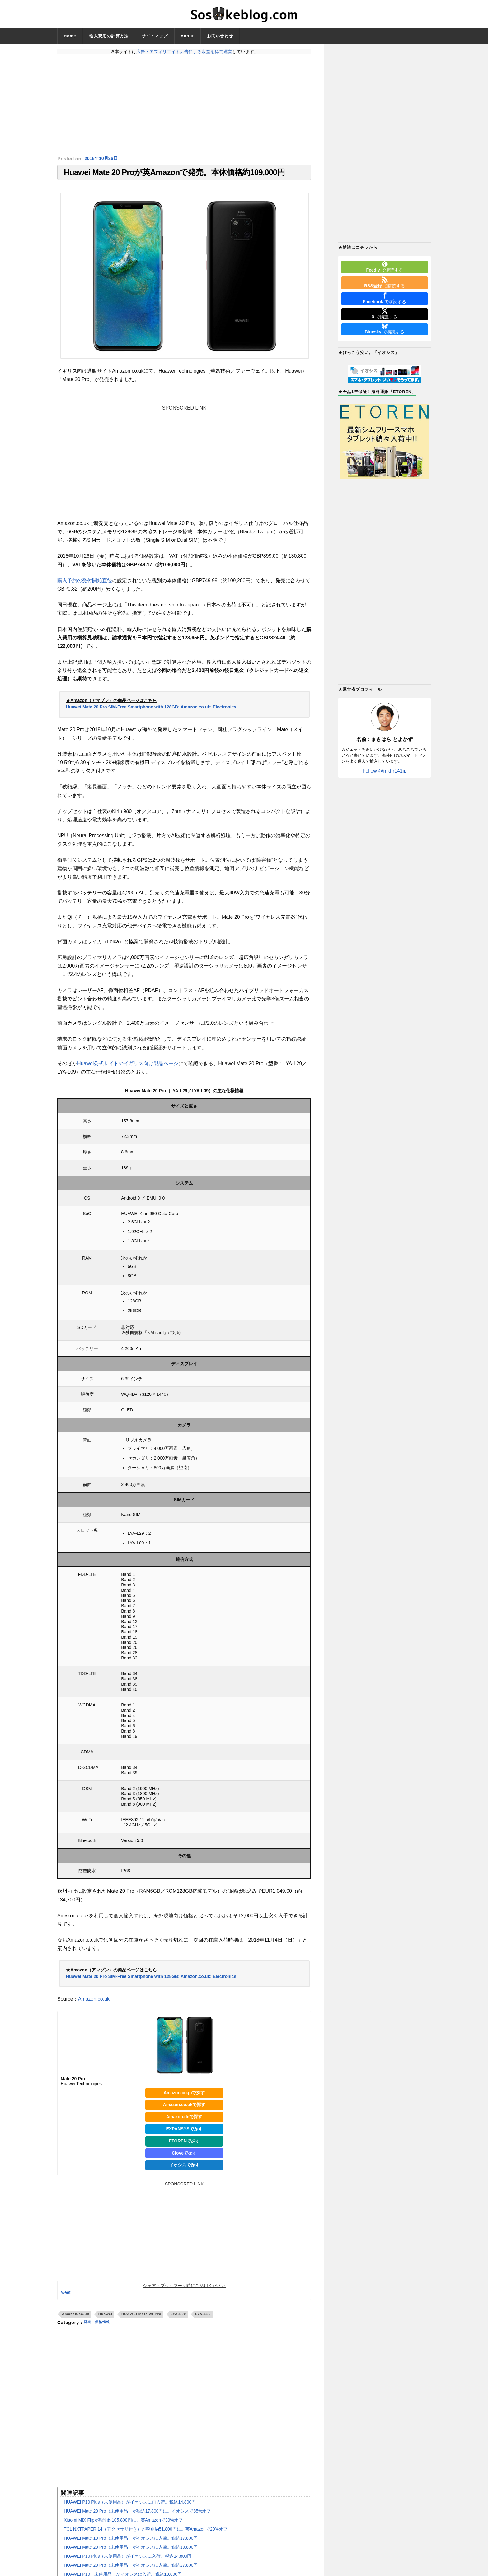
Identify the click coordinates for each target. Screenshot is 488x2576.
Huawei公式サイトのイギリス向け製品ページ (127, 1067)
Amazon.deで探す (184, 2120)
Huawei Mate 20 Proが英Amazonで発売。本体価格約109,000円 (174, 174)
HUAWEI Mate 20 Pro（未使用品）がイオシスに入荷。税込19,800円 (131, 2551)
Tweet (64, 2296)
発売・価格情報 (100, 2326)
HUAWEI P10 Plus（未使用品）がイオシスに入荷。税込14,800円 (127, 2560)
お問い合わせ (220, 36)
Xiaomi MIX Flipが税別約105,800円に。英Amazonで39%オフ (123, 2524)
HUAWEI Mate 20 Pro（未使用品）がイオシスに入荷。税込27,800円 (131, 2569)
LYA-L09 (178, 2318)
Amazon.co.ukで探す (184, 2108)
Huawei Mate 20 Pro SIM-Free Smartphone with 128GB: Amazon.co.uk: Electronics (151, 710)
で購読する (384, 266)
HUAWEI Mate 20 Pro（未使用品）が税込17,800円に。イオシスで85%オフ (137, 2515)
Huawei (105, 2318)
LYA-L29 (203, 2318)
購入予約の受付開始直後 (84, 584)
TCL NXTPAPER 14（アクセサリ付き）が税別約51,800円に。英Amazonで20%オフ (146, 2533)
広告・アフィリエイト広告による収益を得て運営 (184, 51)
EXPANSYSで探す (184, 2132)
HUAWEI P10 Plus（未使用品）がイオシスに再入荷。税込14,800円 (130, 2506)
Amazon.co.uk (94, 2003)
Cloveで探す (184, 2157)
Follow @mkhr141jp (385, 770)
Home (70, 36)
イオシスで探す (184, 2169)
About (187, 36)
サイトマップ (155, 36)
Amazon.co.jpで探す (184, 2096)
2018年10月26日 (103, 158)
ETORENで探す (184, 2144)
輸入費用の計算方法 (109, 36)
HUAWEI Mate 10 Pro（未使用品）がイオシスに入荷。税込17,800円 (131, 2542)
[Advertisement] (184, 104)
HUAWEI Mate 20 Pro (141, 2318)
